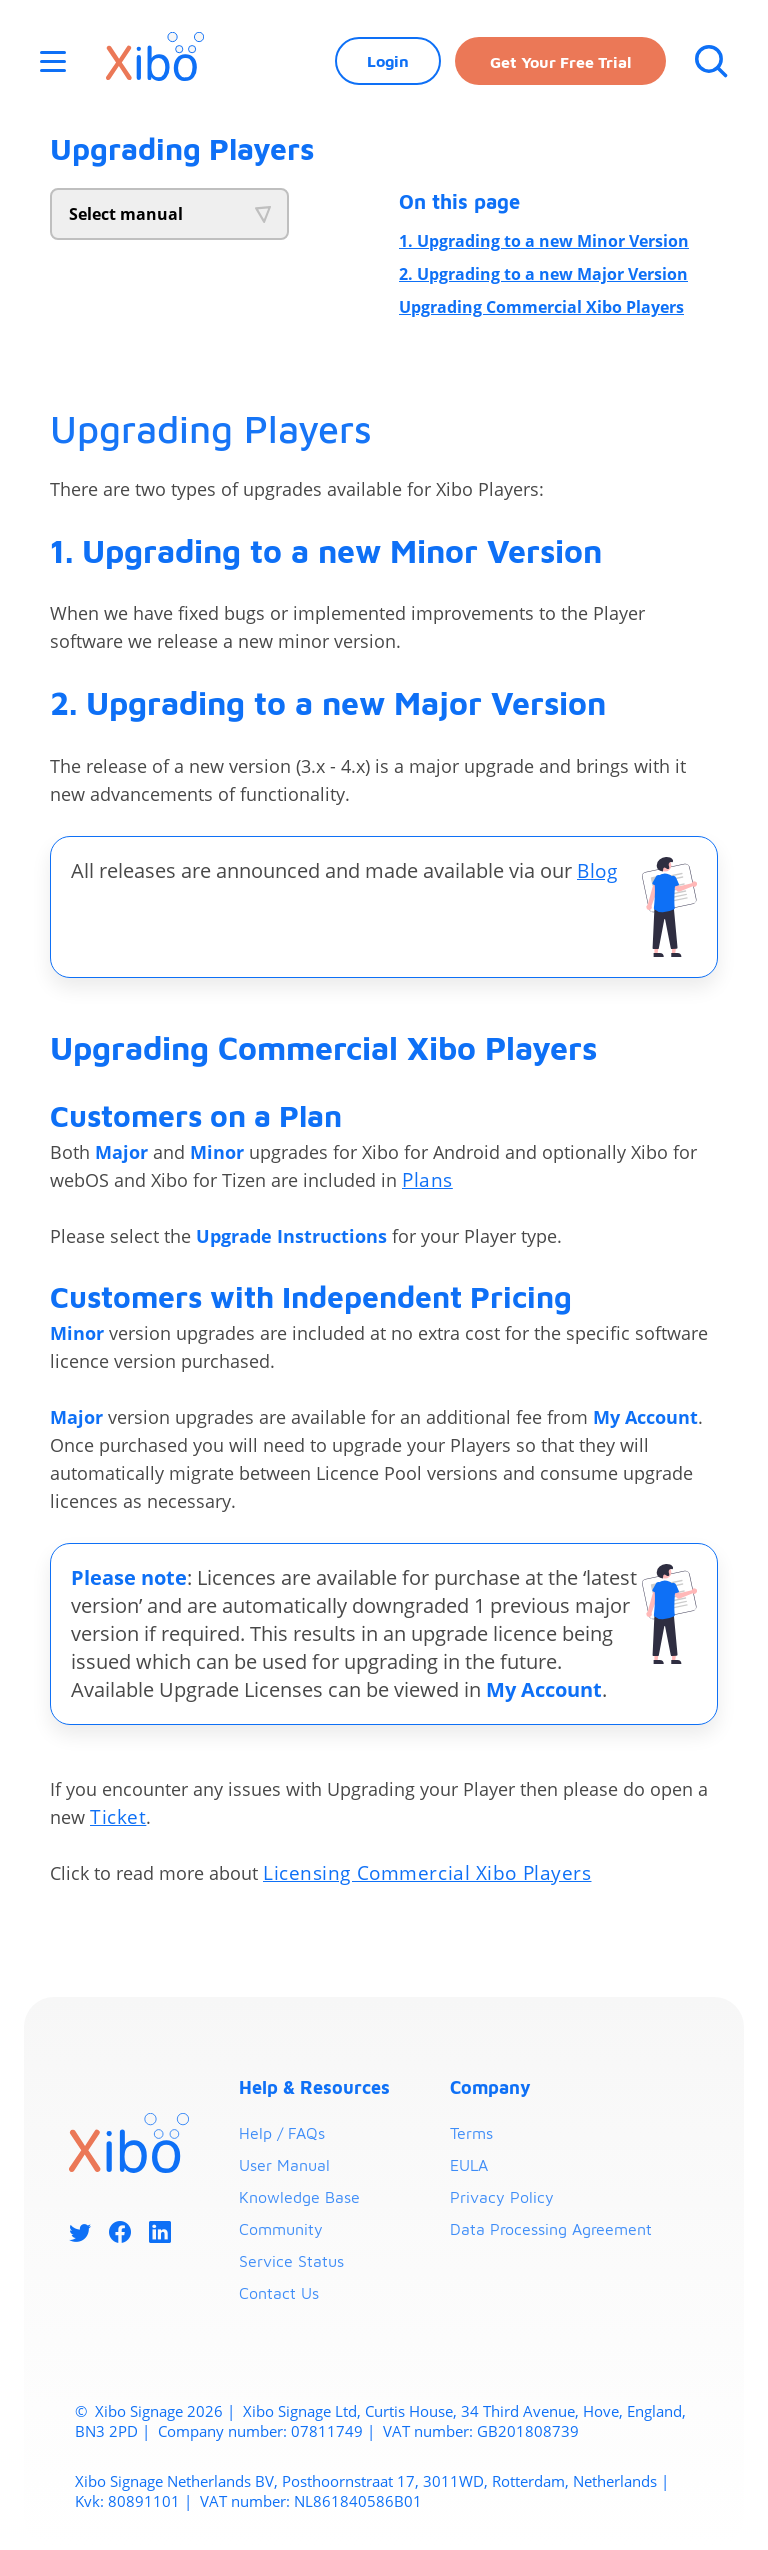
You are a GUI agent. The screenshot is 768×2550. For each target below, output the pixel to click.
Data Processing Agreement (551, 2232)
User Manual (284, 2168)
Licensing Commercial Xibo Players (433, 1875)
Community (281, 2232)
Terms (471, 2136)
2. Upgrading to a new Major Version (543, 274)
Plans (428, 1181)
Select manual (126, 214)
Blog (598, 871)
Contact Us (279, 2296)
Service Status (291, 2264)
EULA (469, 2168)
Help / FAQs (282, 2136)
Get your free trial (558, 66)
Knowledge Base (299, 2200)
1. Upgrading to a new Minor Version (544, 241)
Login (386, 65)
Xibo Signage (137, 2414)
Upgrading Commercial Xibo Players (541, 307)
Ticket (119, 1819)
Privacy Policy (502, 2200)
